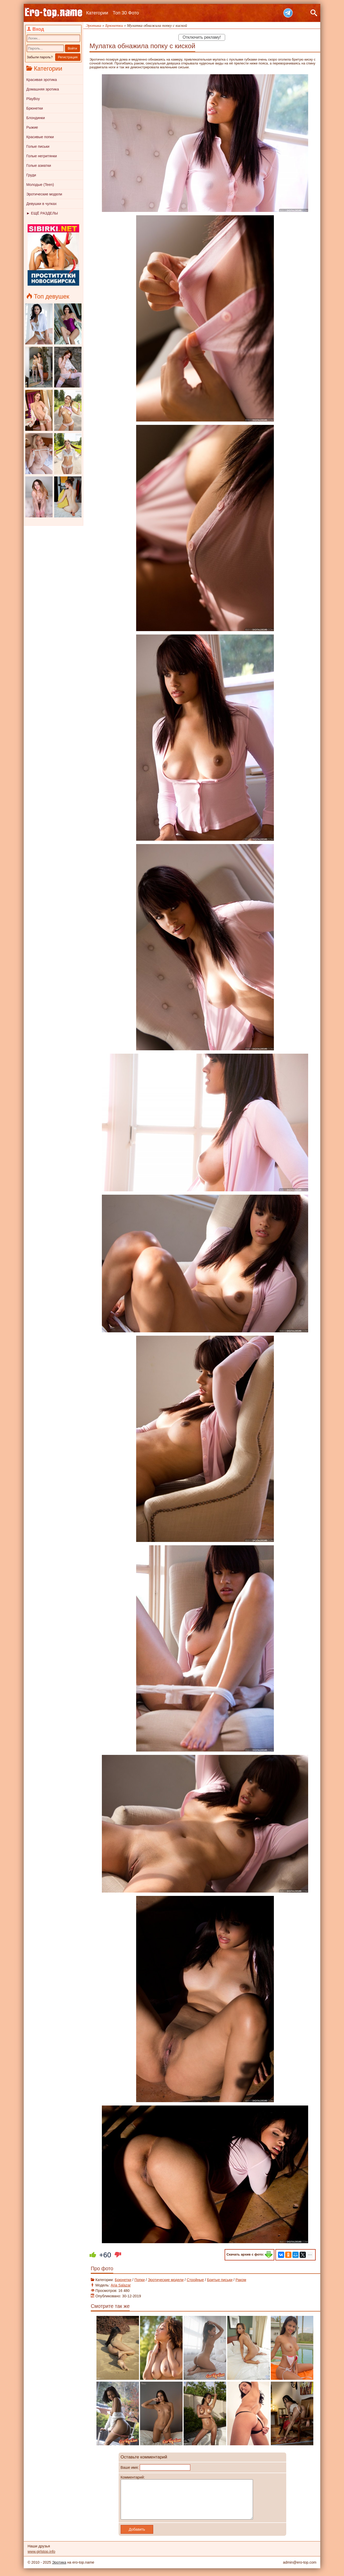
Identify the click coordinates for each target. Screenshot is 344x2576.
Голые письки (38, 146)
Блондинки (35, 118)
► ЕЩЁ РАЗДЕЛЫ (42, 213)
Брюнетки (34, 108)
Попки (139, 2280)
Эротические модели (44, 194)
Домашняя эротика (42, 89)
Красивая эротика (41, 80)
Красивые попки (40, 137)
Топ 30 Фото (126, 12)
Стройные (195, 2280)
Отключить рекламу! (202, 37)
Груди (31, 175)
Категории (97, 12)
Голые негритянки (41, 156)
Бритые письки (220, 2280)
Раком (240, 2280)
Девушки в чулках (41, 204)
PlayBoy (33, 99)
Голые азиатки (38, 165)
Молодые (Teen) (40, 185)
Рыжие (32, 127)
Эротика (59, 2570)
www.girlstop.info (41, 2559)
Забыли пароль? (40, 57)
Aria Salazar (121, 2285)
